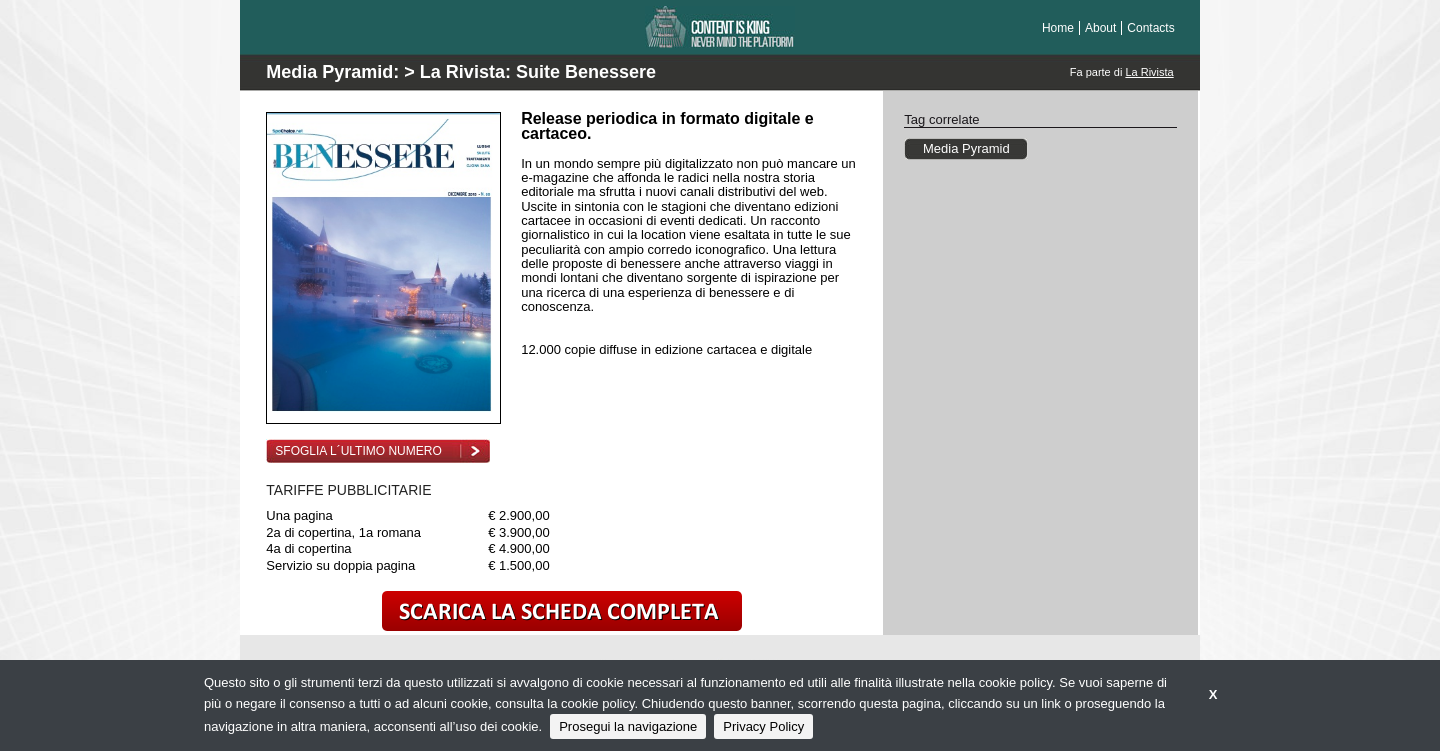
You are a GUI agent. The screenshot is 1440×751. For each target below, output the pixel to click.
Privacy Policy (763, 726)
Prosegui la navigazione (628, 726)
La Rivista (1149, 72)
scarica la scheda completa (562, 611)
